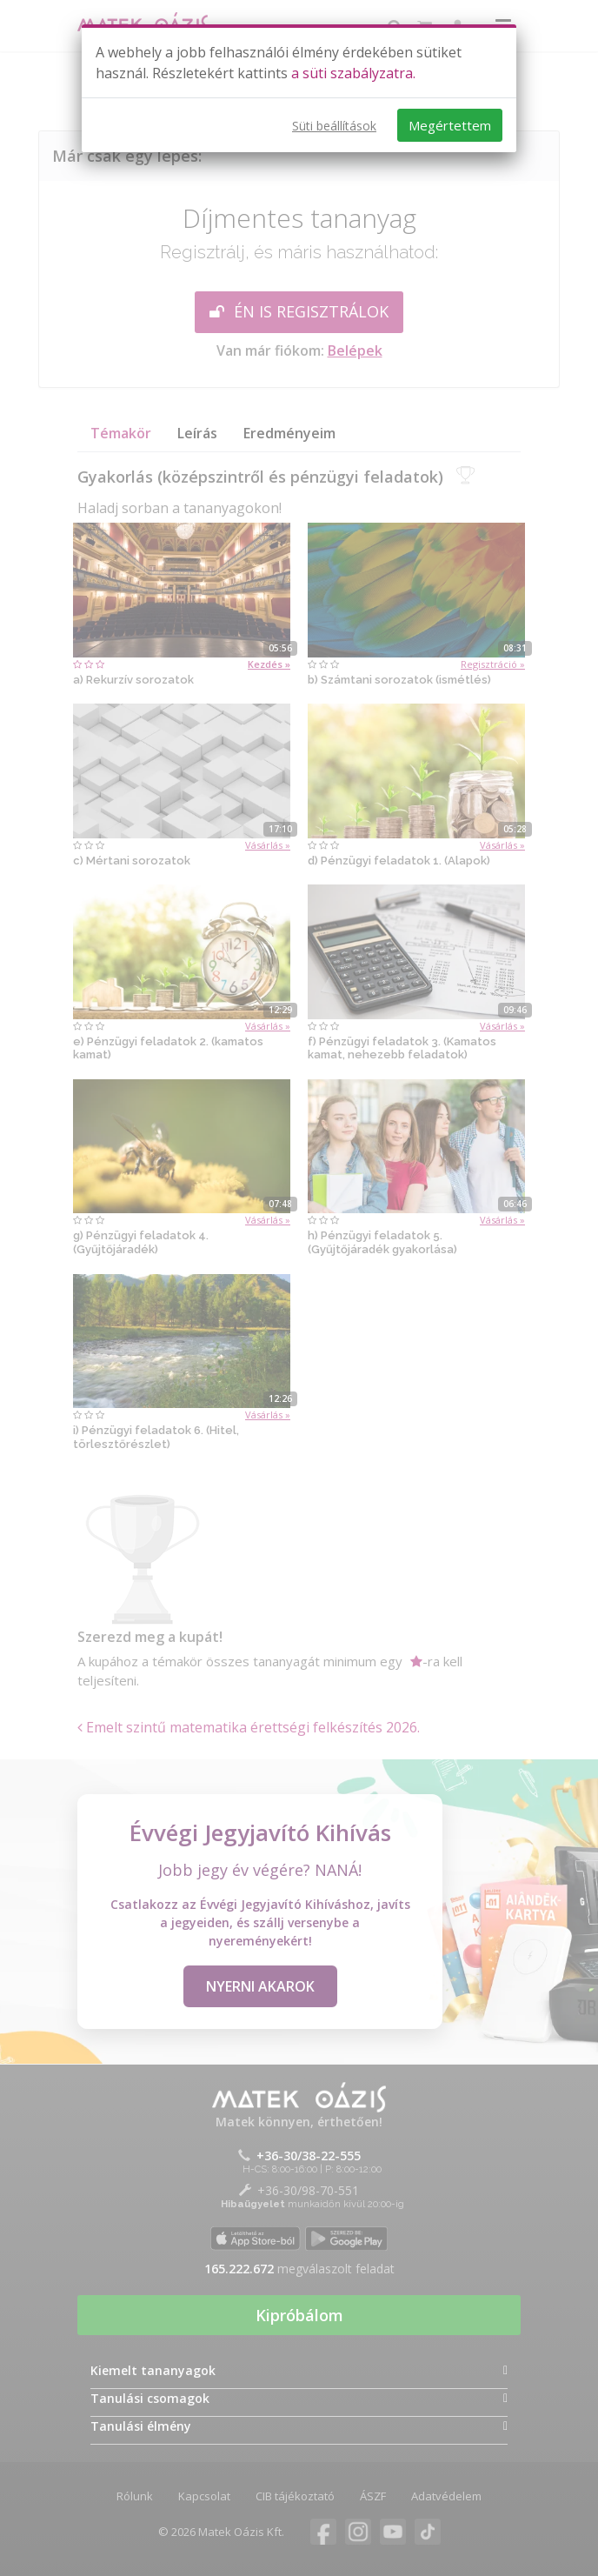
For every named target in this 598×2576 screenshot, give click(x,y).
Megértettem (450, 125)
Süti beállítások (334, 125)
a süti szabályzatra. (353, 73)
